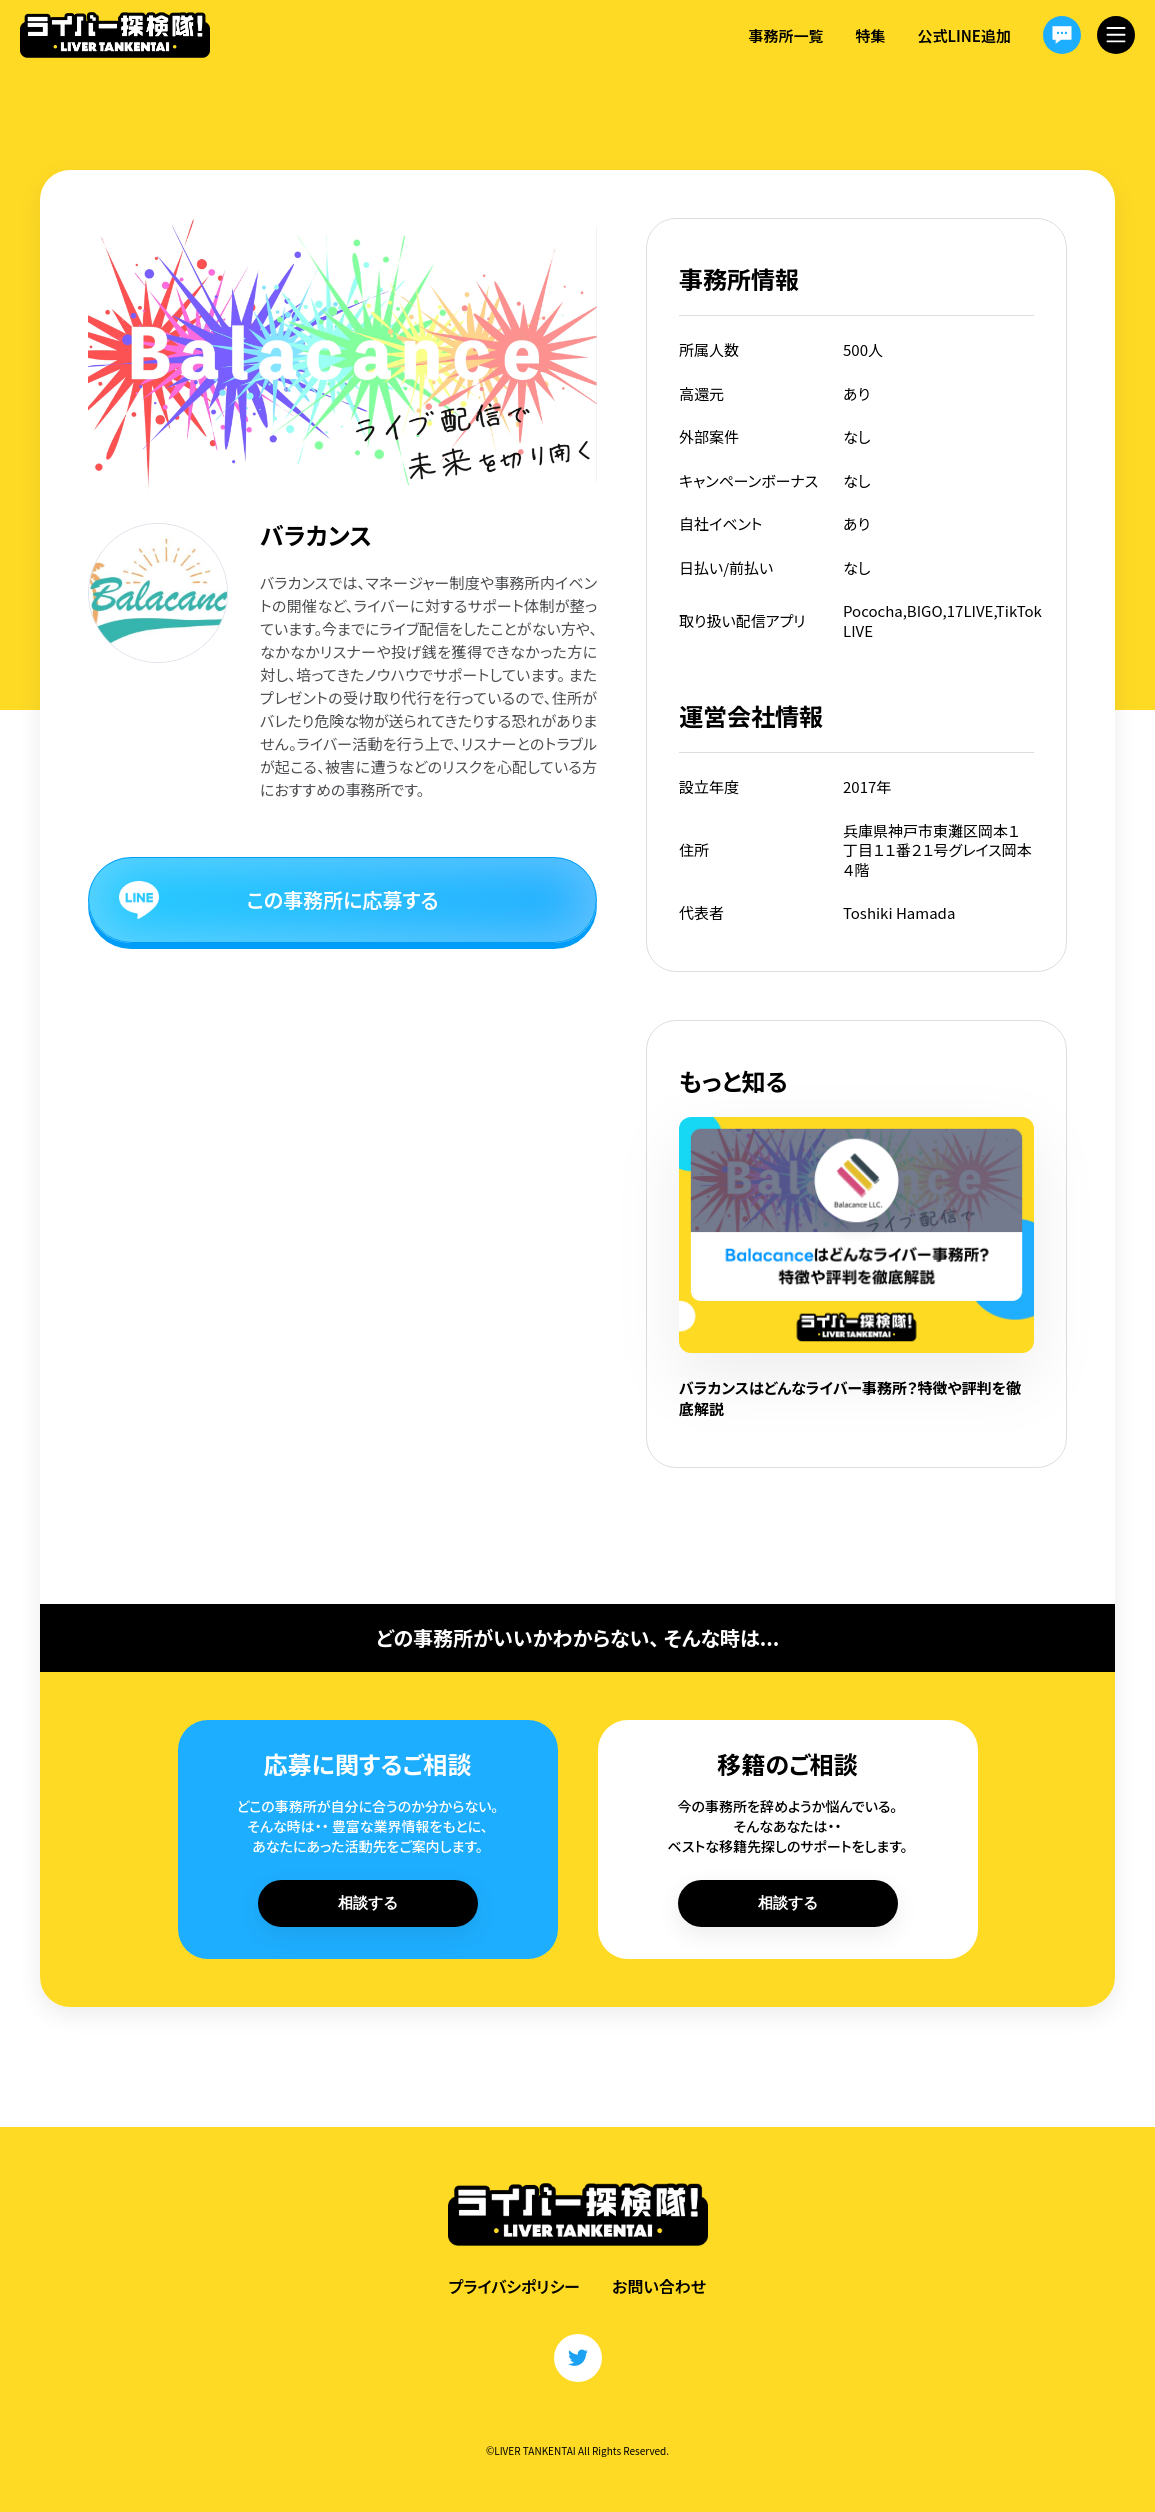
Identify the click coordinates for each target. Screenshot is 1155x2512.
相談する (368, 1903)
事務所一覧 (785, 35)
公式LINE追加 (964, 35)
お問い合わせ (659, 2286)
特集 (870, 35)
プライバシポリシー (514, 2286)
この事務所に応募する (343, 899)
